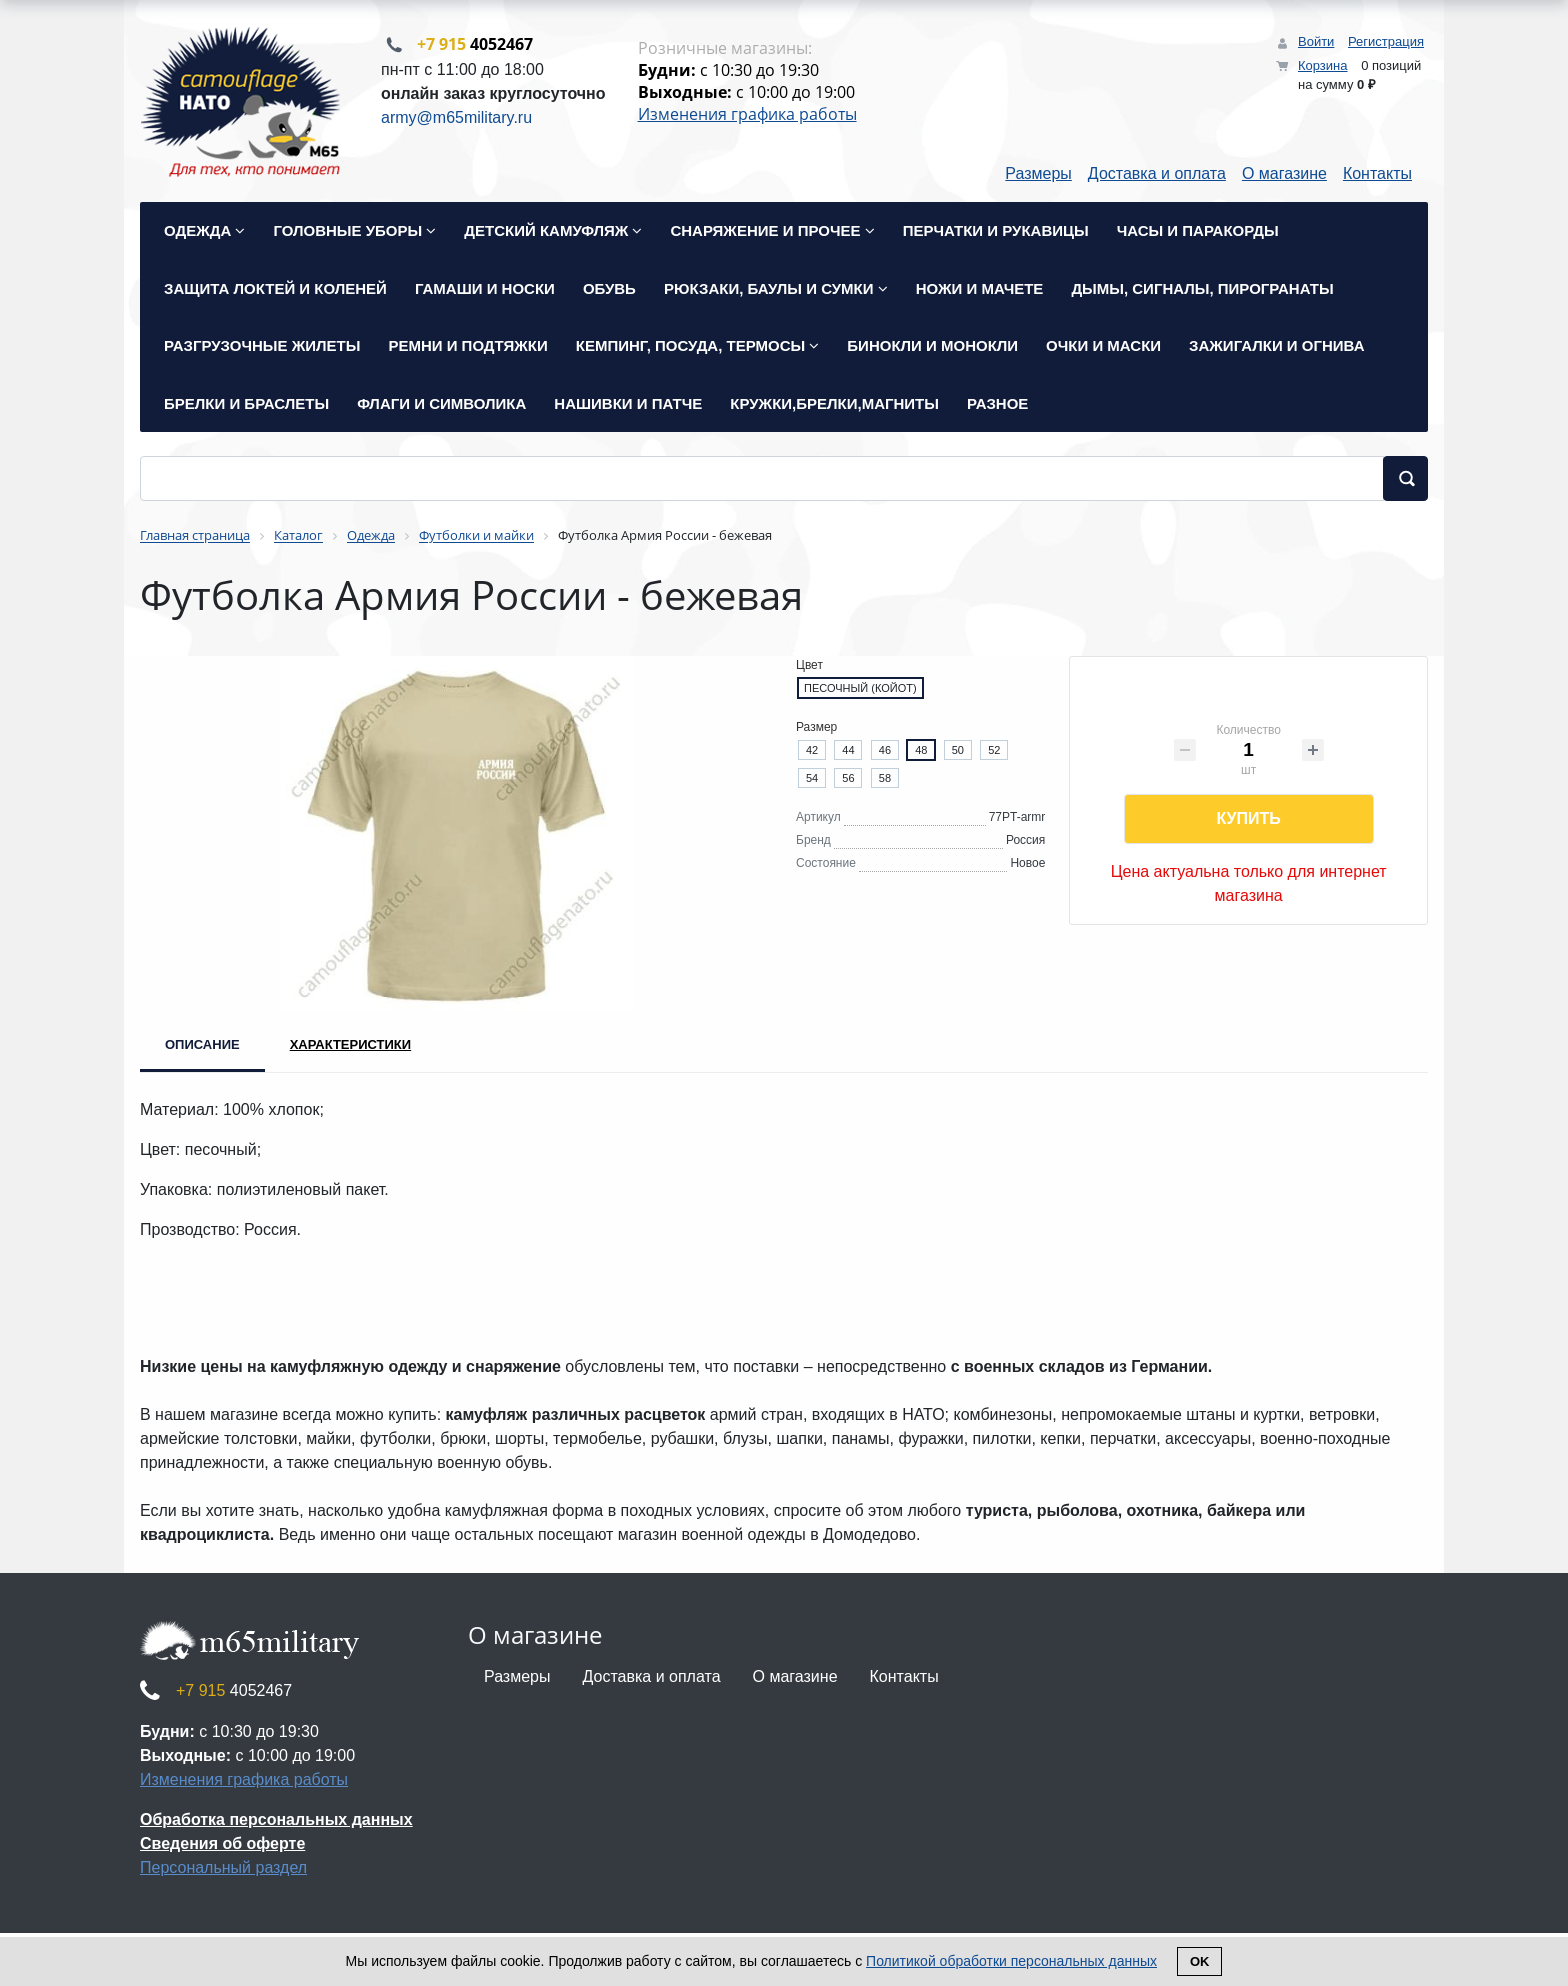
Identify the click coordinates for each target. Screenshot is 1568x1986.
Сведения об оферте (222, 1845)
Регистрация (1386, 41)
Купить (1248, 820)
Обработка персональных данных (276, 1821)
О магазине (1284, 175)
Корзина (1323, 65)
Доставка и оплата (1157, 175)
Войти (1316, 41)
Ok (1200, 1961)
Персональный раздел (223, 1869)
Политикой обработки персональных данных (1011, 1961)
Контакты (1377, 175)
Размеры (1038, 175)
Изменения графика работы (747, 115)
